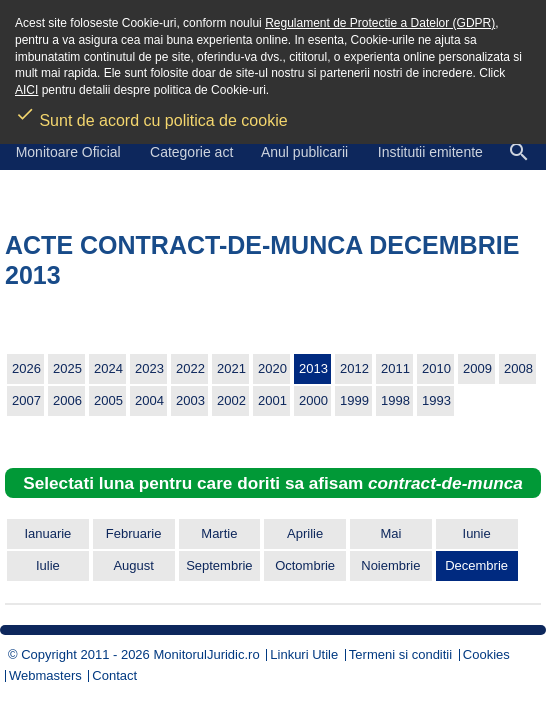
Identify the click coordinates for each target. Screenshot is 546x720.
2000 (313, 400)
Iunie (477, 533)
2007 (26, 400)
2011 (395, 368)
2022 (190, 368)
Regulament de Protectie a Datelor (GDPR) (380, 23)
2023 (149, 368)
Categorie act (191, 152)
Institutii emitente (430, 152)
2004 (149, 400)
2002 (231, 400)
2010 (436, 368)
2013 (313, 368)
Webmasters (45, 675)
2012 (354, 368)
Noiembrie (390, 565)
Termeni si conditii (400, 654)
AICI (26, 90)
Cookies (486, 654)
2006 (67, 400)
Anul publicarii (304, 152)
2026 (26, 368)
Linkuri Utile (304, 654)
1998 (395, 400)
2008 (518, 368)
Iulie (48, 565)
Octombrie (305, 565)
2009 (477, 368)
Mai (390, 533)
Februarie (134, 533)
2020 (272, 368)
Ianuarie (47, 533)
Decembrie (476, 565)
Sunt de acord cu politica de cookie (151, 114)
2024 (108, 368)
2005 (108, 400)
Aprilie (305, 533)
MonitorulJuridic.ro (206, 654)
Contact (114, 675)
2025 (67, 368)
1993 (436, 400)
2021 (231, 368)
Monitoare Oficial (68, 152)
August (133, 565)
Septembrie (219, 565)
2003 (190, 400)
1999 (354, 400)
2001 (272, 400)
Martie (219, 533)
